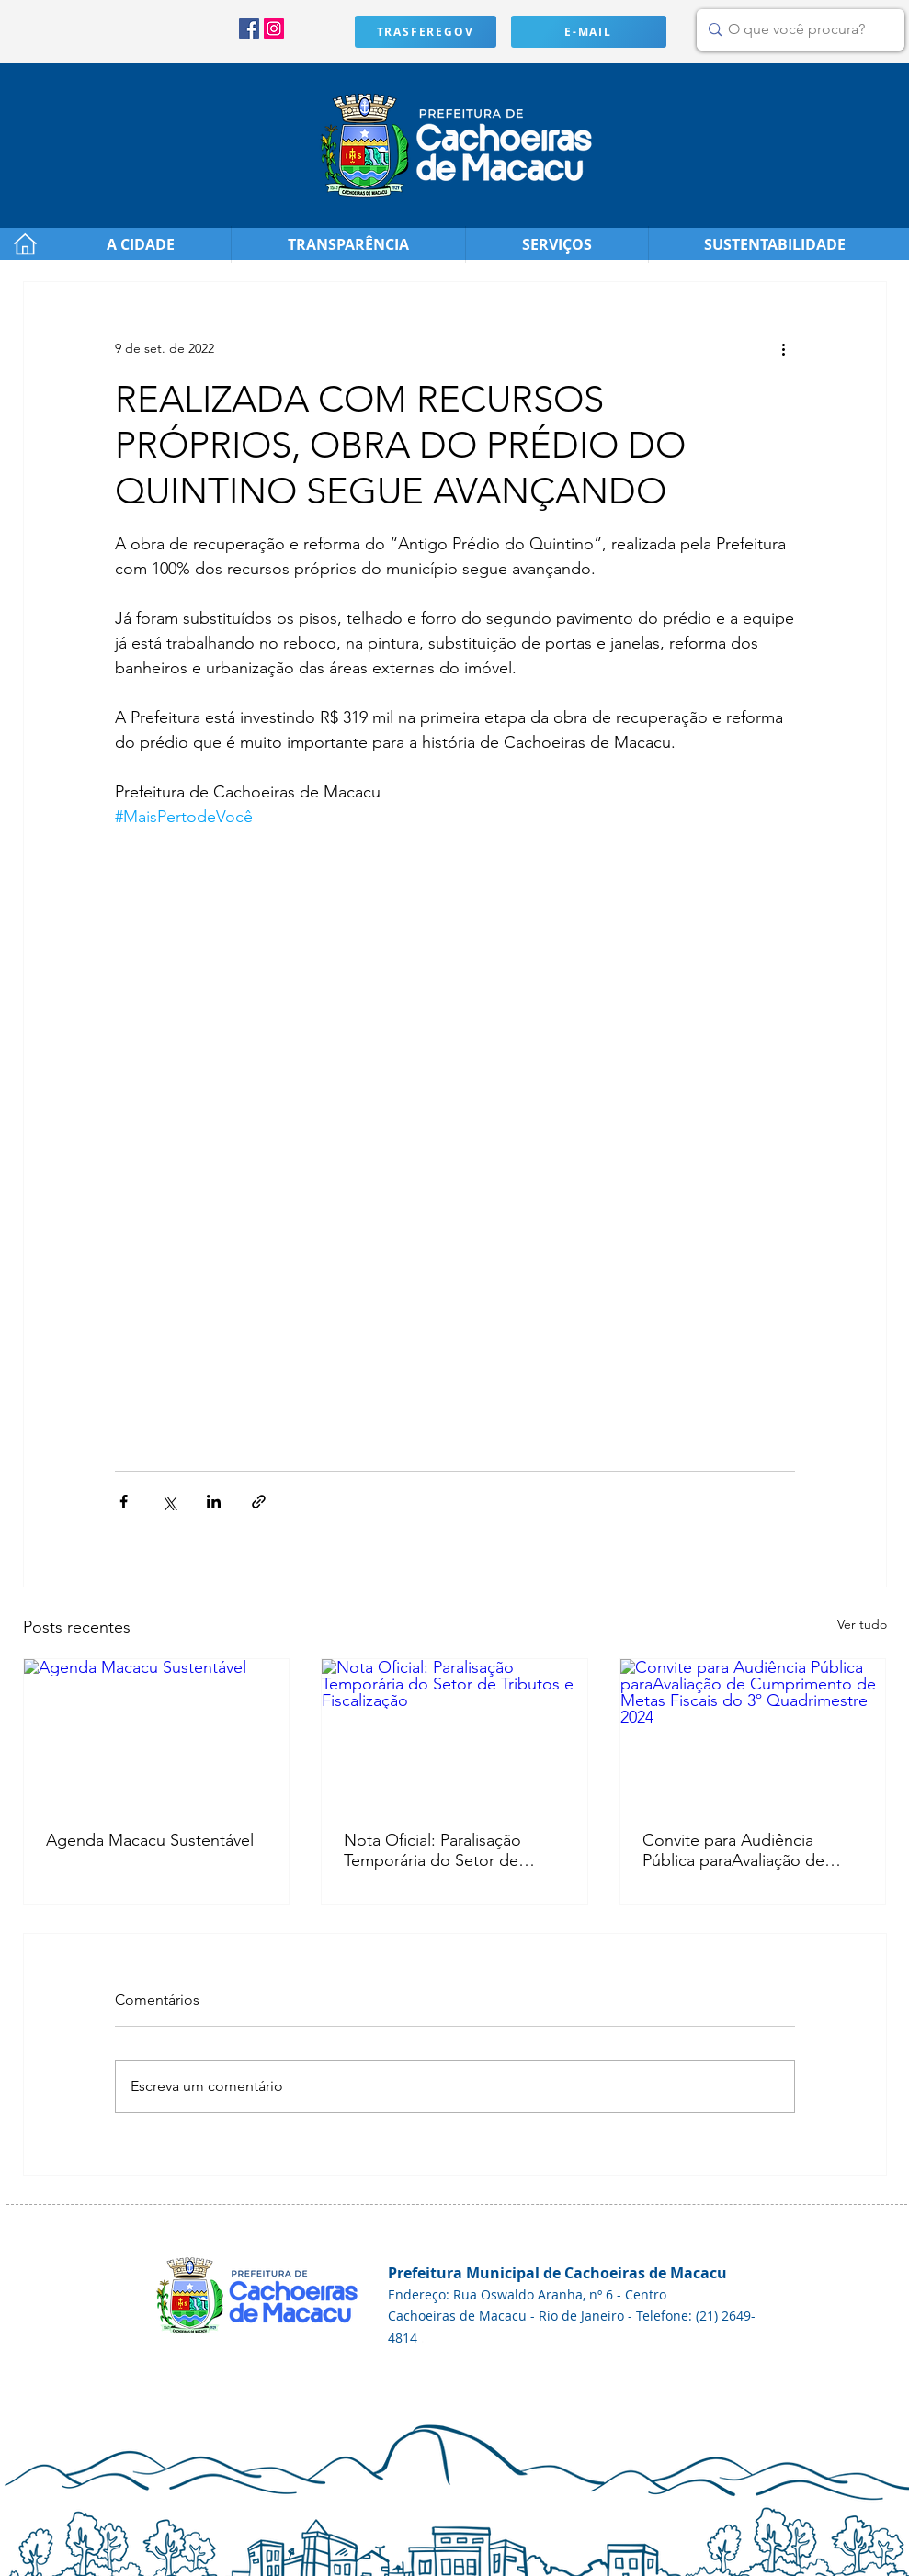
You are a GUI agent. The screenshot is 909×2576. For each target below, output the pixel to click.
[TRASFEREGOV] (425, 32)
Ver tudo (862, 1624)
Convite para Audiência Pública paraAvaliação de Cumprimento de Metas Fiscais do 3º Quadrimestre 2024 (741, 1850)
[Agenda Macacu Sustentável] (157, 1733)
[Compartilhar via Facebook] (123, 1501)
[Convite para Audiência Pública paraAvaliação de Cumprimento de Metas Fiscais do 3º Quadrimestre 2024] (753, 1733)
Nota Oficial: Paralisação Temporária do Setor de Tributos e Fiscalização (432, 1850)
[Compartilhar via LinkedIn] (213, 1501)
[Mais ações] (784, 348)
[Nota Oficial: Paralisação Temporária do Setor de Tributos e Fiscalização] (454, 1733)
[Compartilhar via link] (258, 1501)
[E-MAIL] (588, 32)
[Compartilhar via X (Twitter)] (168, 1501)
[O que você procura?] (797, 30)
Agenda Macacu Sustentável (150, 1840)
